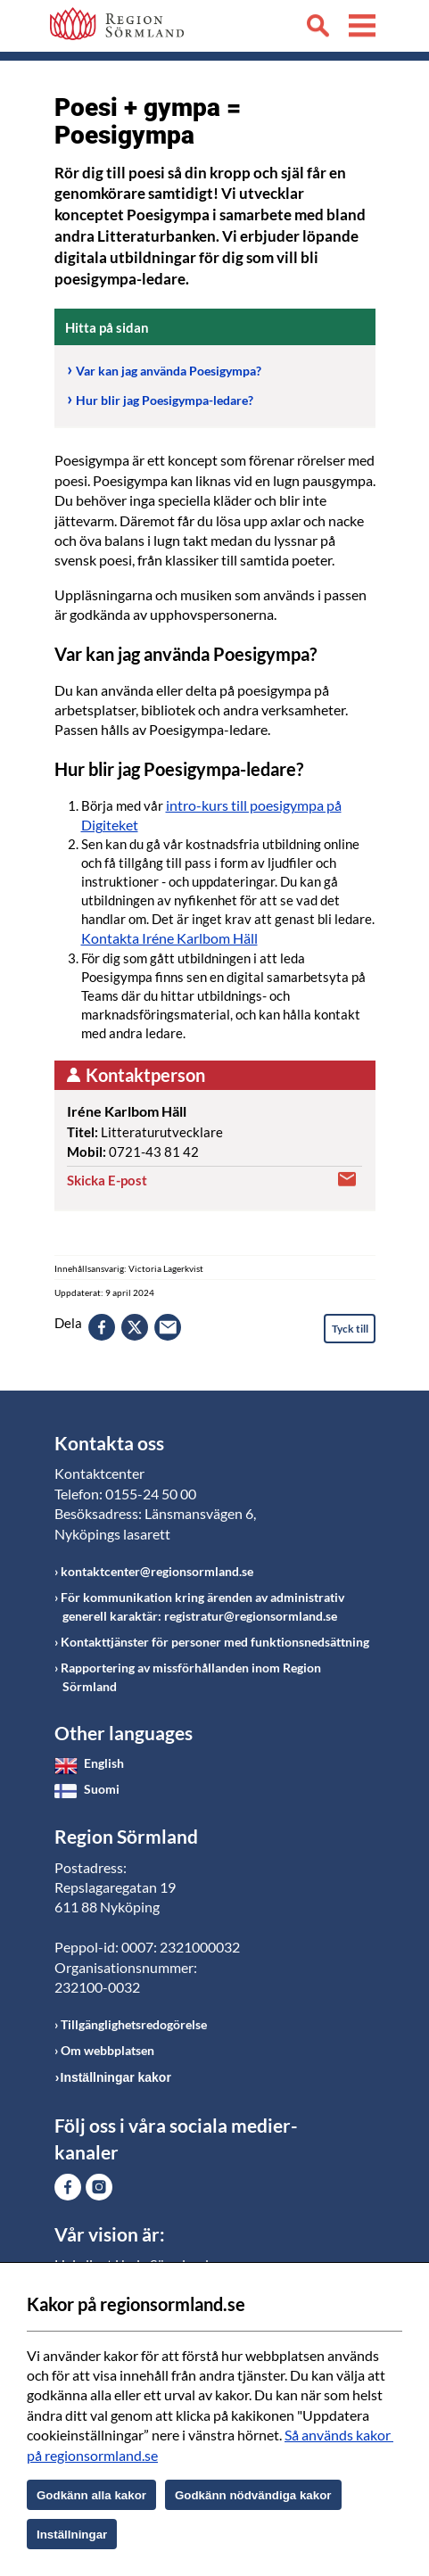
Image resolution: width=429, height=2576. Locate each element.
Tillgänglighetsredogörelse (134, 2024)
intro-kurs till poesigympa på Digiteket (211, 815)
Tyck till (350, 1328)
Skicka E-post (107, 1180)
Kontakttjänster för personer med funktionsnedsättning (215, 1641)
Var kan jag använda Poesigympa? (168, 370)
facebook (101, 1327)
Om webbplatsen (107, 2050)
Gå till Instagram (99, 2187)
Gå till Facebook (67, 2187)
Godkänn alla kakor (91, 2495)
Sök (317, 28)
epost (167, 1327)
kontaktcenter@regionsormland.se (157, 1571)
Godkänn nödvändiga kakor (253, 2495)
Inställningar (72, 2534)
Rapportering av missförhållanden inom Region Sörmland (191, 1677)
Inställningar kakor (116, 2077)
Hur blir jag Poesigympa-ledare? (164, 400)
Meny (362, 28)
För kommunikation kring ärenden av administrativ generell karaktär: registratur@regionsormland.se (202, 1606)
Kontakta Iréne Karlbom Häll (169, 937)
